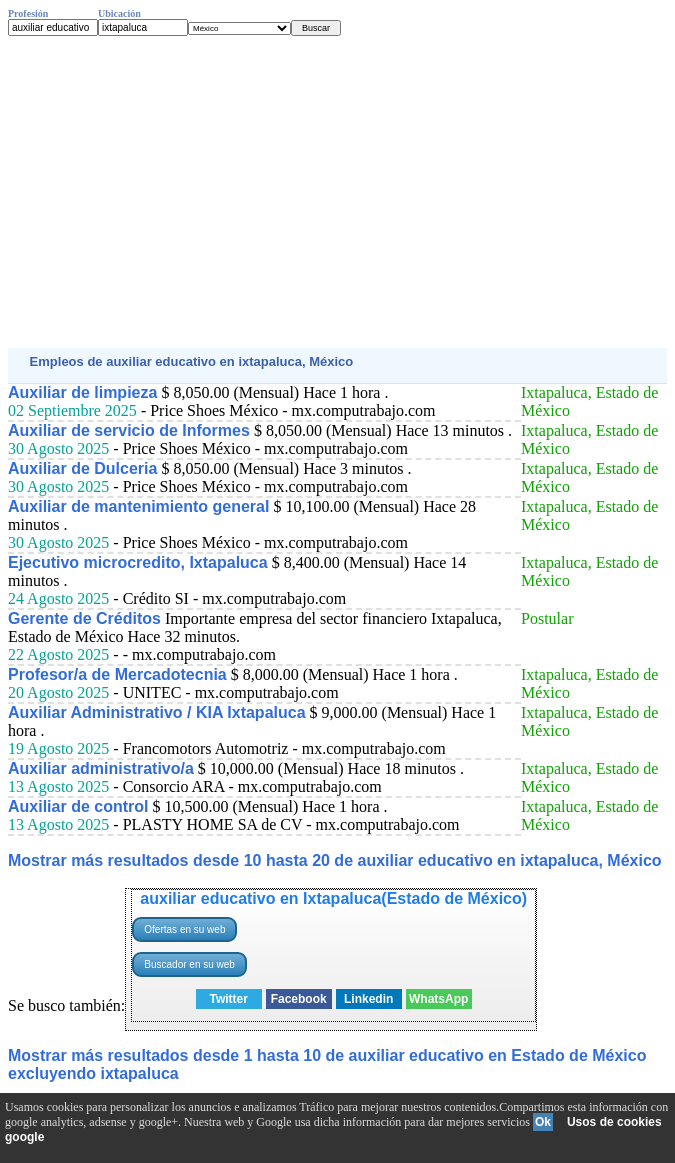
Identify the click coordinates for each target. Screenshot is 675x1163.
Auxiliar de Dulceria (82, 468)
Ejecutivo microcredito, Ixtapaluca (138, 562)
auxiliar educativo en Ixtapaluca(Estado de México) (333, 898)
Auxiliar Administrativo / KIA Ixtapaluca (157, 712)
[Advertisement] (337, 192)
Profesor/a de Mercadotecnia (117, 674)
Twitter (228, 999)
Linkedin (368, 999)
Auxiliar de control (78, 806)
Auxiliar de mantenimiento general (138, 506)
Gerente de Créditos (84, 618)
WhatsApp (438, 999)
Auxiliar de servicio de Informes (129, 430)
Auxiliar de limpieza (82, 392)
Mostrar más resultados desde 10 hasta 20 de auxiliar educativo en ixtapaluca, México (335, 860)
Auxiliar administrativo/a (101, 768)
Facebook (299, 999)
